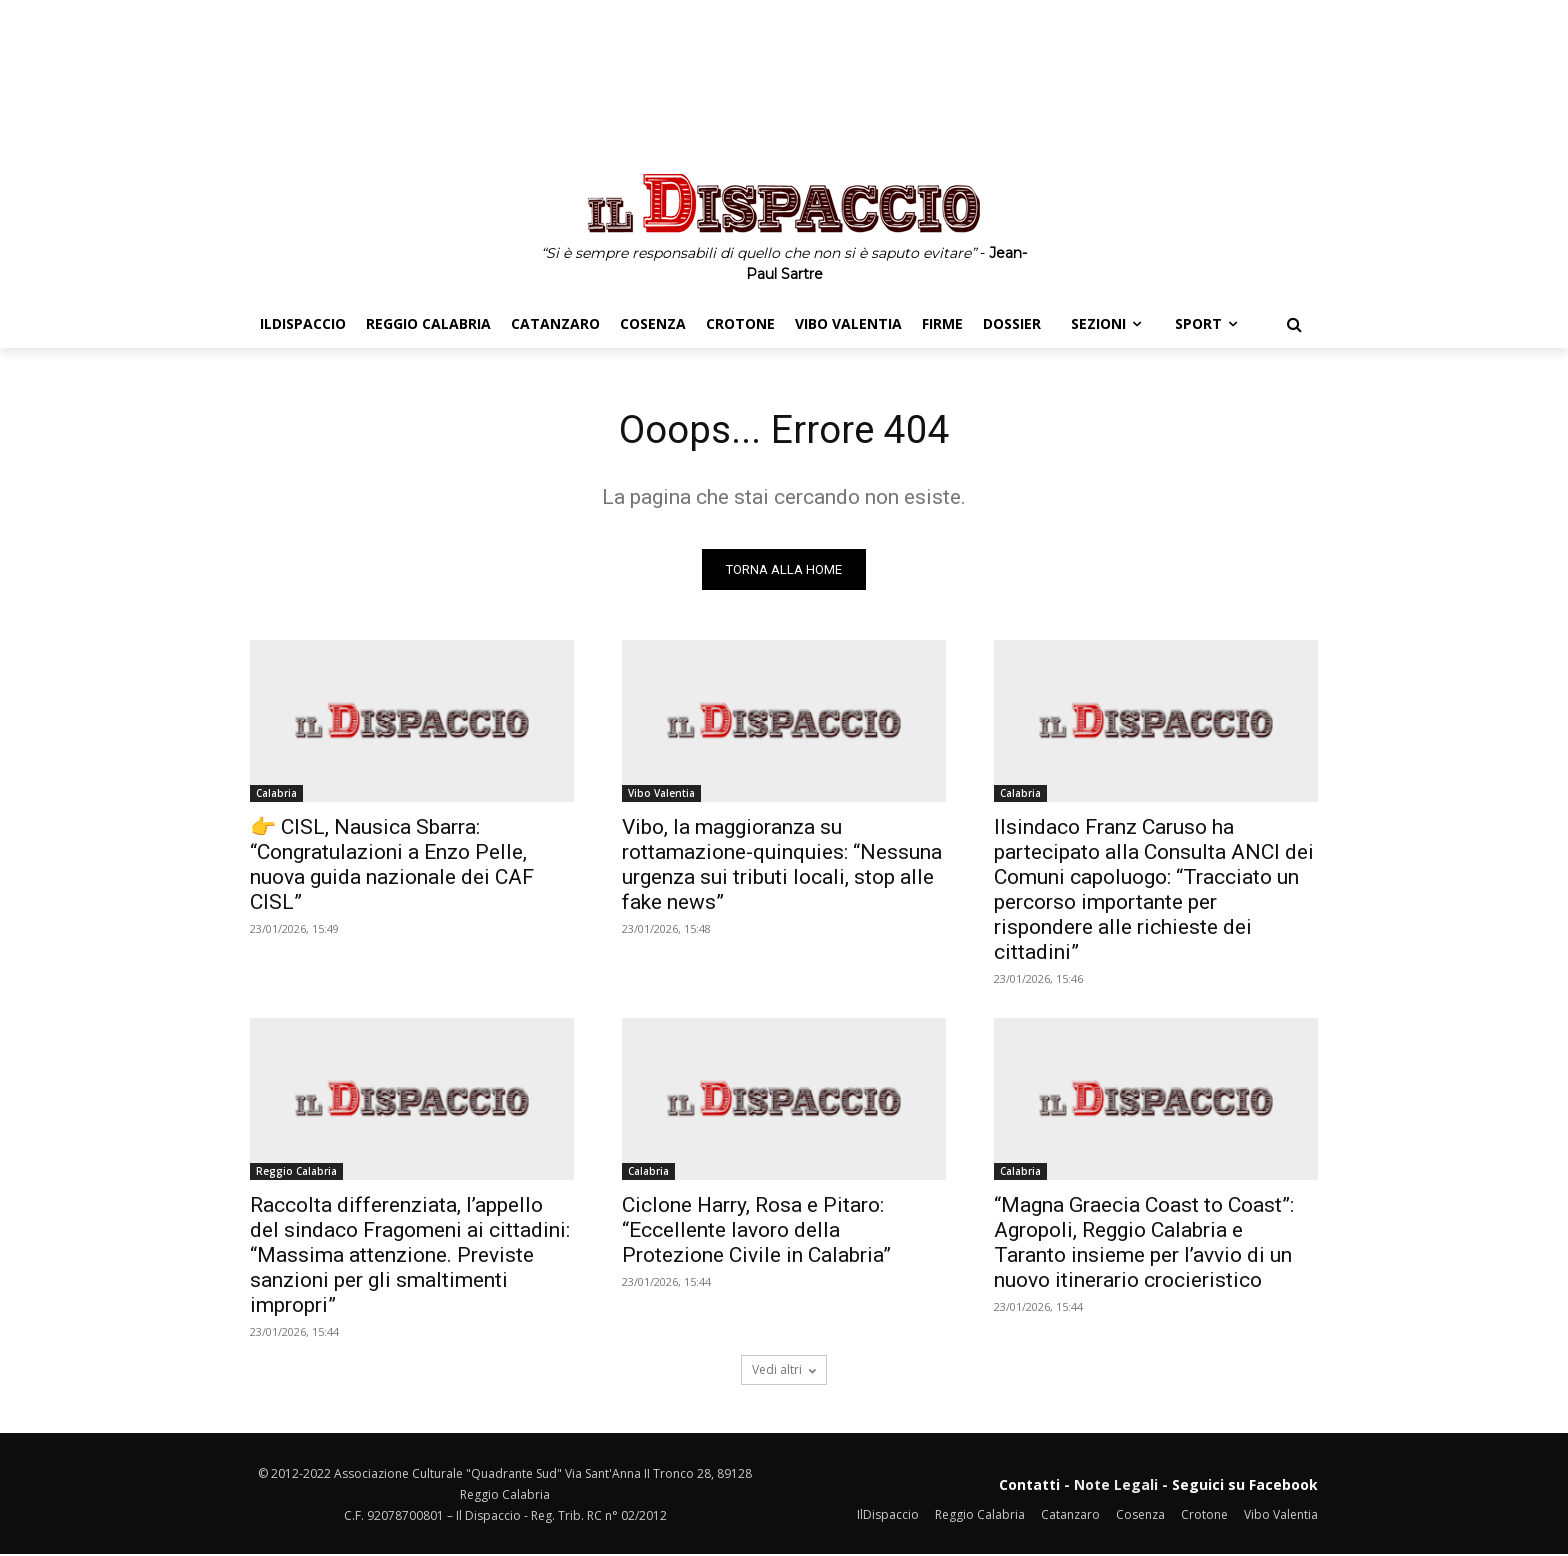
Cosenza (1140, 1516)
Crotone (1204, 1516)
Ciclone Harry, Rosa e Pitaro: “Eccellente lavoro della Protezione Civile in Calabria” (756, 1232)
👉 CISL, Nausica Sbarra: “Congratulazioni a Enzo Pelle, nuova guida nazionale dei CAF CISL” (392, 866)
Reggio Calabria (296, 1173)
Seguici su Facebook (1245, 1486)
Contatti (1029, 1486)
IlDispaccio (888, 1516)
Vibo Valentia (661, 795)
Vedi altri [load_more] (784, 1371)
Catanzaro (1070, 1516)
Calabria (276, 795)
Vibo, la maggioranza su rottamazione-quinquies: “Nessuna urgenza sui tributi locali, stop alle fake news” (782, 866)
